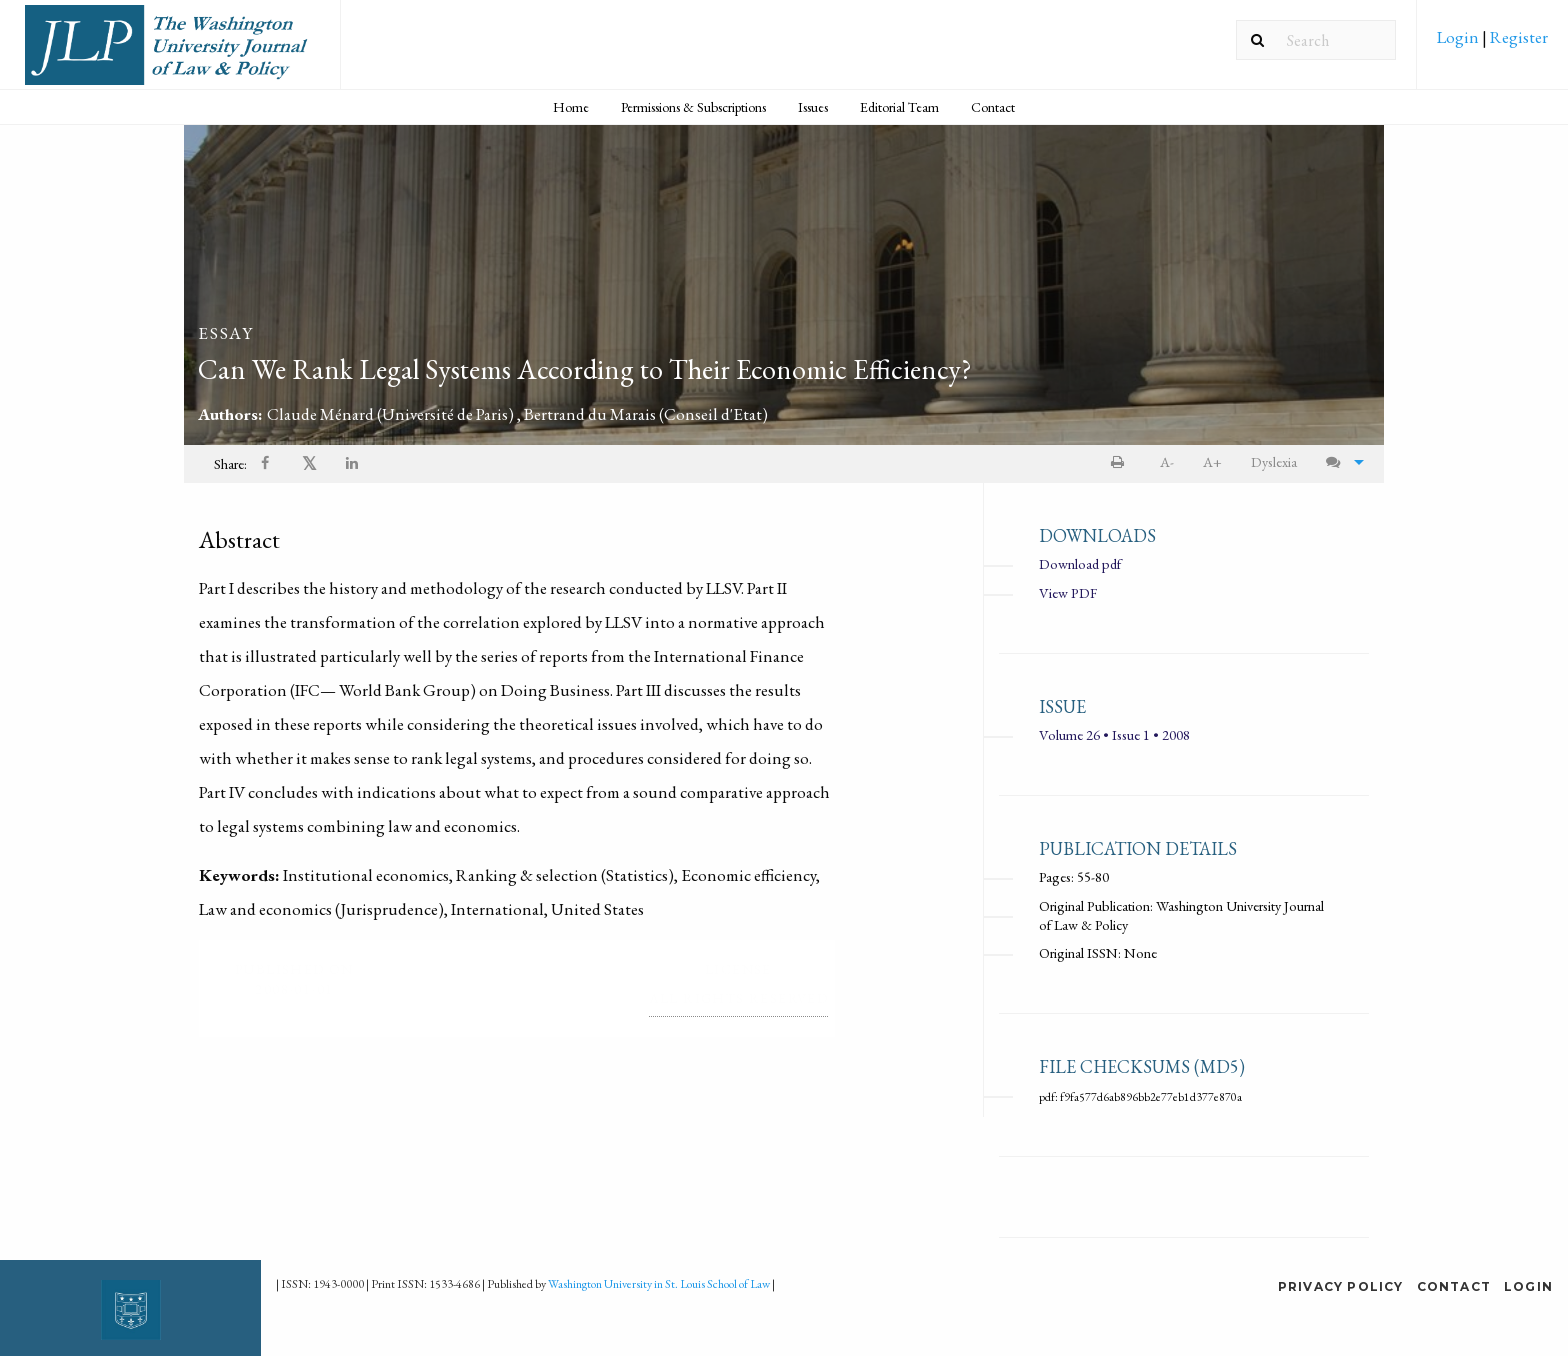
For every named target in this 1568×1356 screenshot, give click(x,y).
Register (1517, 37)
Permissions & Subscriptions (693, 107)
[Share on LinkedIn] (353, 464)
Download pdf (1080, 564)
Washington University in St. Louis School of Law (659, 1284)
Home (571, 107)
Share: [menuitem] (230, 463)
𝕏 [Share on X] (309, 463)
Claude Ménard (392, 414)
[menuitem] (1492, 44)
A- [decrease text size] (1167, 461)
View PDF (1068, 592)
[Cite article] (1340, 462)
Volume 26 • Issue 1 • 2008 (1114, 734)
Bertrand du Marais (646, 414)
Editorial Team (899, 107)
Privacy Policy (1341, 1286)
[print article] (1121, 462)
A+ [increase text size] (1212, 461)
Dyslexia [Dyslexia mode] (1274, 461)
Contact (993, 107)
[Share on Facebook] (267, 464)
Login (1459, 37)
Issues (813, 107)
